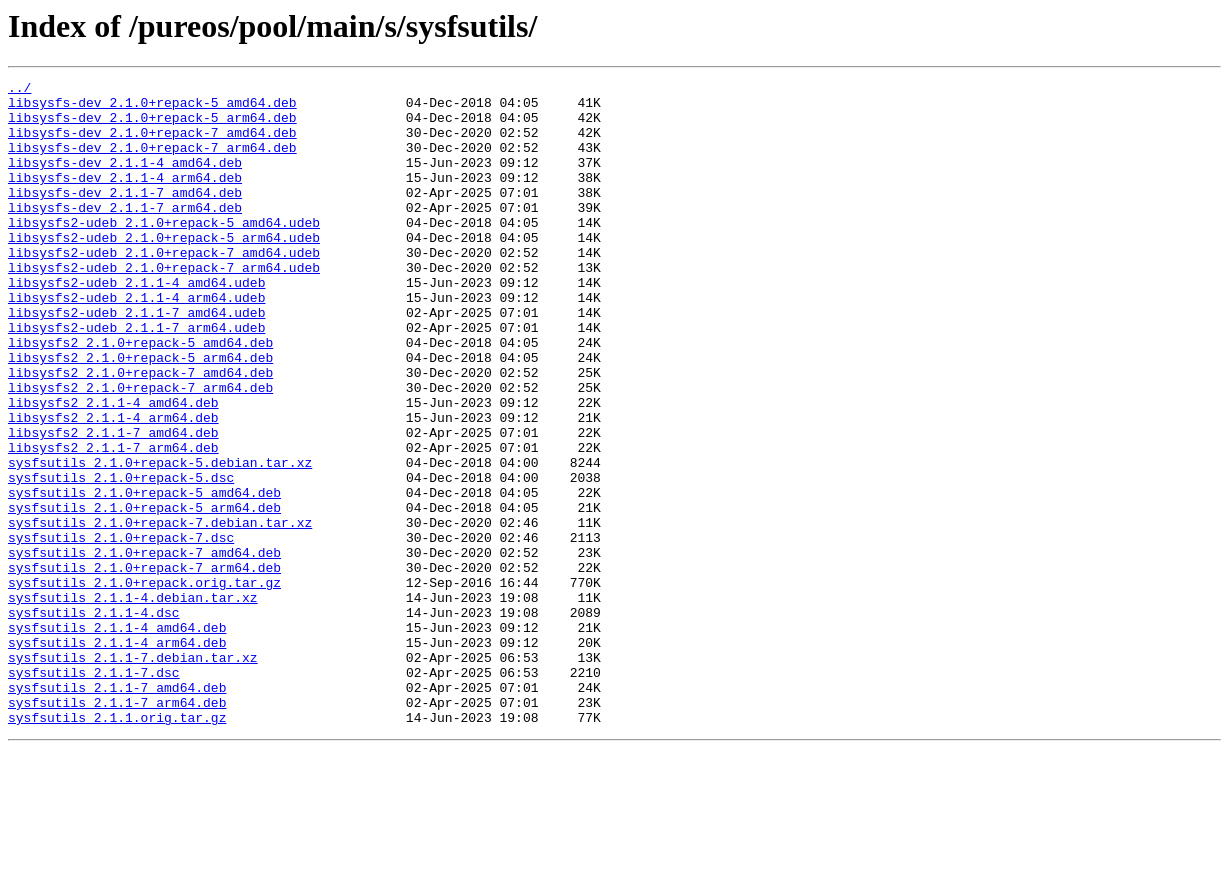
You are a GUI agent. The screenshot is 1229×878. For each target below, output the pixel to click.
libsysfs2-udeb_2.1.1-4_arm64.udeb (136, 342)
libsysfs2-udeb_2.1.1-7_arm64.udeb (136, 378)
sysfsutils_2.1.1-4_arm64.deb (117, 756)
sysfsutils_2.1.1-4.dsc (94, 720)
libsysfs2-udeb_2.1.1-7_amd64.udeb (136, 360)
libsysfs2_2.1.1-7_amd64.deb (113, 504)
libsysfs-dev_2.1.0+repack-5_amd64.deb (152, 108)
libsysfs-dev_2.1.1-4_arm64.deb (125, 198)
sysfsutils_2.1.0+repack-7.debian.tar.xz (160, 612)
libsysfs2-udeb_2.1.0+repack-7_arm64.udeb (164, 306)
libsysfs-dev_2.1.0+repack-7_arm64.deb (152, 162)
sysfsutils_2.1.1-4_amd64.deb (117, 738)
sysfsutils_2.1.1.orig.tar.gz (117, 846)
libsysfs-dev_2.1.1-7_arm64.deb (125, 234)
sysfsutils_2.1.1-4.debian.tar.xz (133, 702)
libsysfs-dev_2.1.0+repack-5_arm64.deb (152, 126)
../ (19, 90)
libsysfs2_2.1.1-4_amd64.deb (113, 468)
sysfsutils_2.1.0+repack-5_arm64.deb (144, 594)
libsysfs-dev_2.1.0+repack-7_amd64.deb (152, 144)
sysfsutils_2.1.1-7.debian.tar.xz (133, 774)
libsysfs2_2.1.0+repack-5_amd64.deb (140, 396)
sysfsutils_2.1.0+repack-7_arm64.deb (144, 666)
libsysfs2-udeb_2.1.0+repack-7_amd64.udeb (164, 288)
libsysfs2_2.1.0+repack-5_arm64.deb (140, 414)
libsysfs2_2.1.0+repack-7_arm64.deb (140, 450)
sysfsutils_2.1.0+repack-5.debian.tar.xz (160, 540)
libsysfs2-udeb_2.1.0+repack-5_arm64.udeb (164, 270)
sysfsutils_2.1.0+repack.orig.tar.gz (144, 684)
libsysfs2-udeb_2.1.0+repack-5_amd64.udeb (164, 252)
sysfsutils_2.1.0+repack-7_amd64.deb (144, 648)
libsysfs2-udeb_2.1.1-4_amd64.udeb (136, 324)
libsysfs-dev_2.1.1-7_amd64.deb (125, 216)
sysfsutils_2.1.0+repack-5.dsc (121, 558)
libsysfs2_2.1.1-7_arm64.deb (113, 522)
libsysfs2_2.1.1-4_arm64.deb (113, 486)
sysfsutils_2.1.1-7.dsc (94, 792)
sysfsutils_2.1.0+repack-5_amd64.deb (144, 576)
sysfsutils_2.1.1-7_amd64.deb (117, 810)
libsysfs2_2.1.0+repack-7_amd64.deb (140, 432)
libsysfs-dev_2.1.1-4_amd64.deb (125, 180)
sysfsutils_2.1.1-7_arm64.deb (117, 828)
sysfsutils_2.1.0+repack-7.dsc (121, 630)
